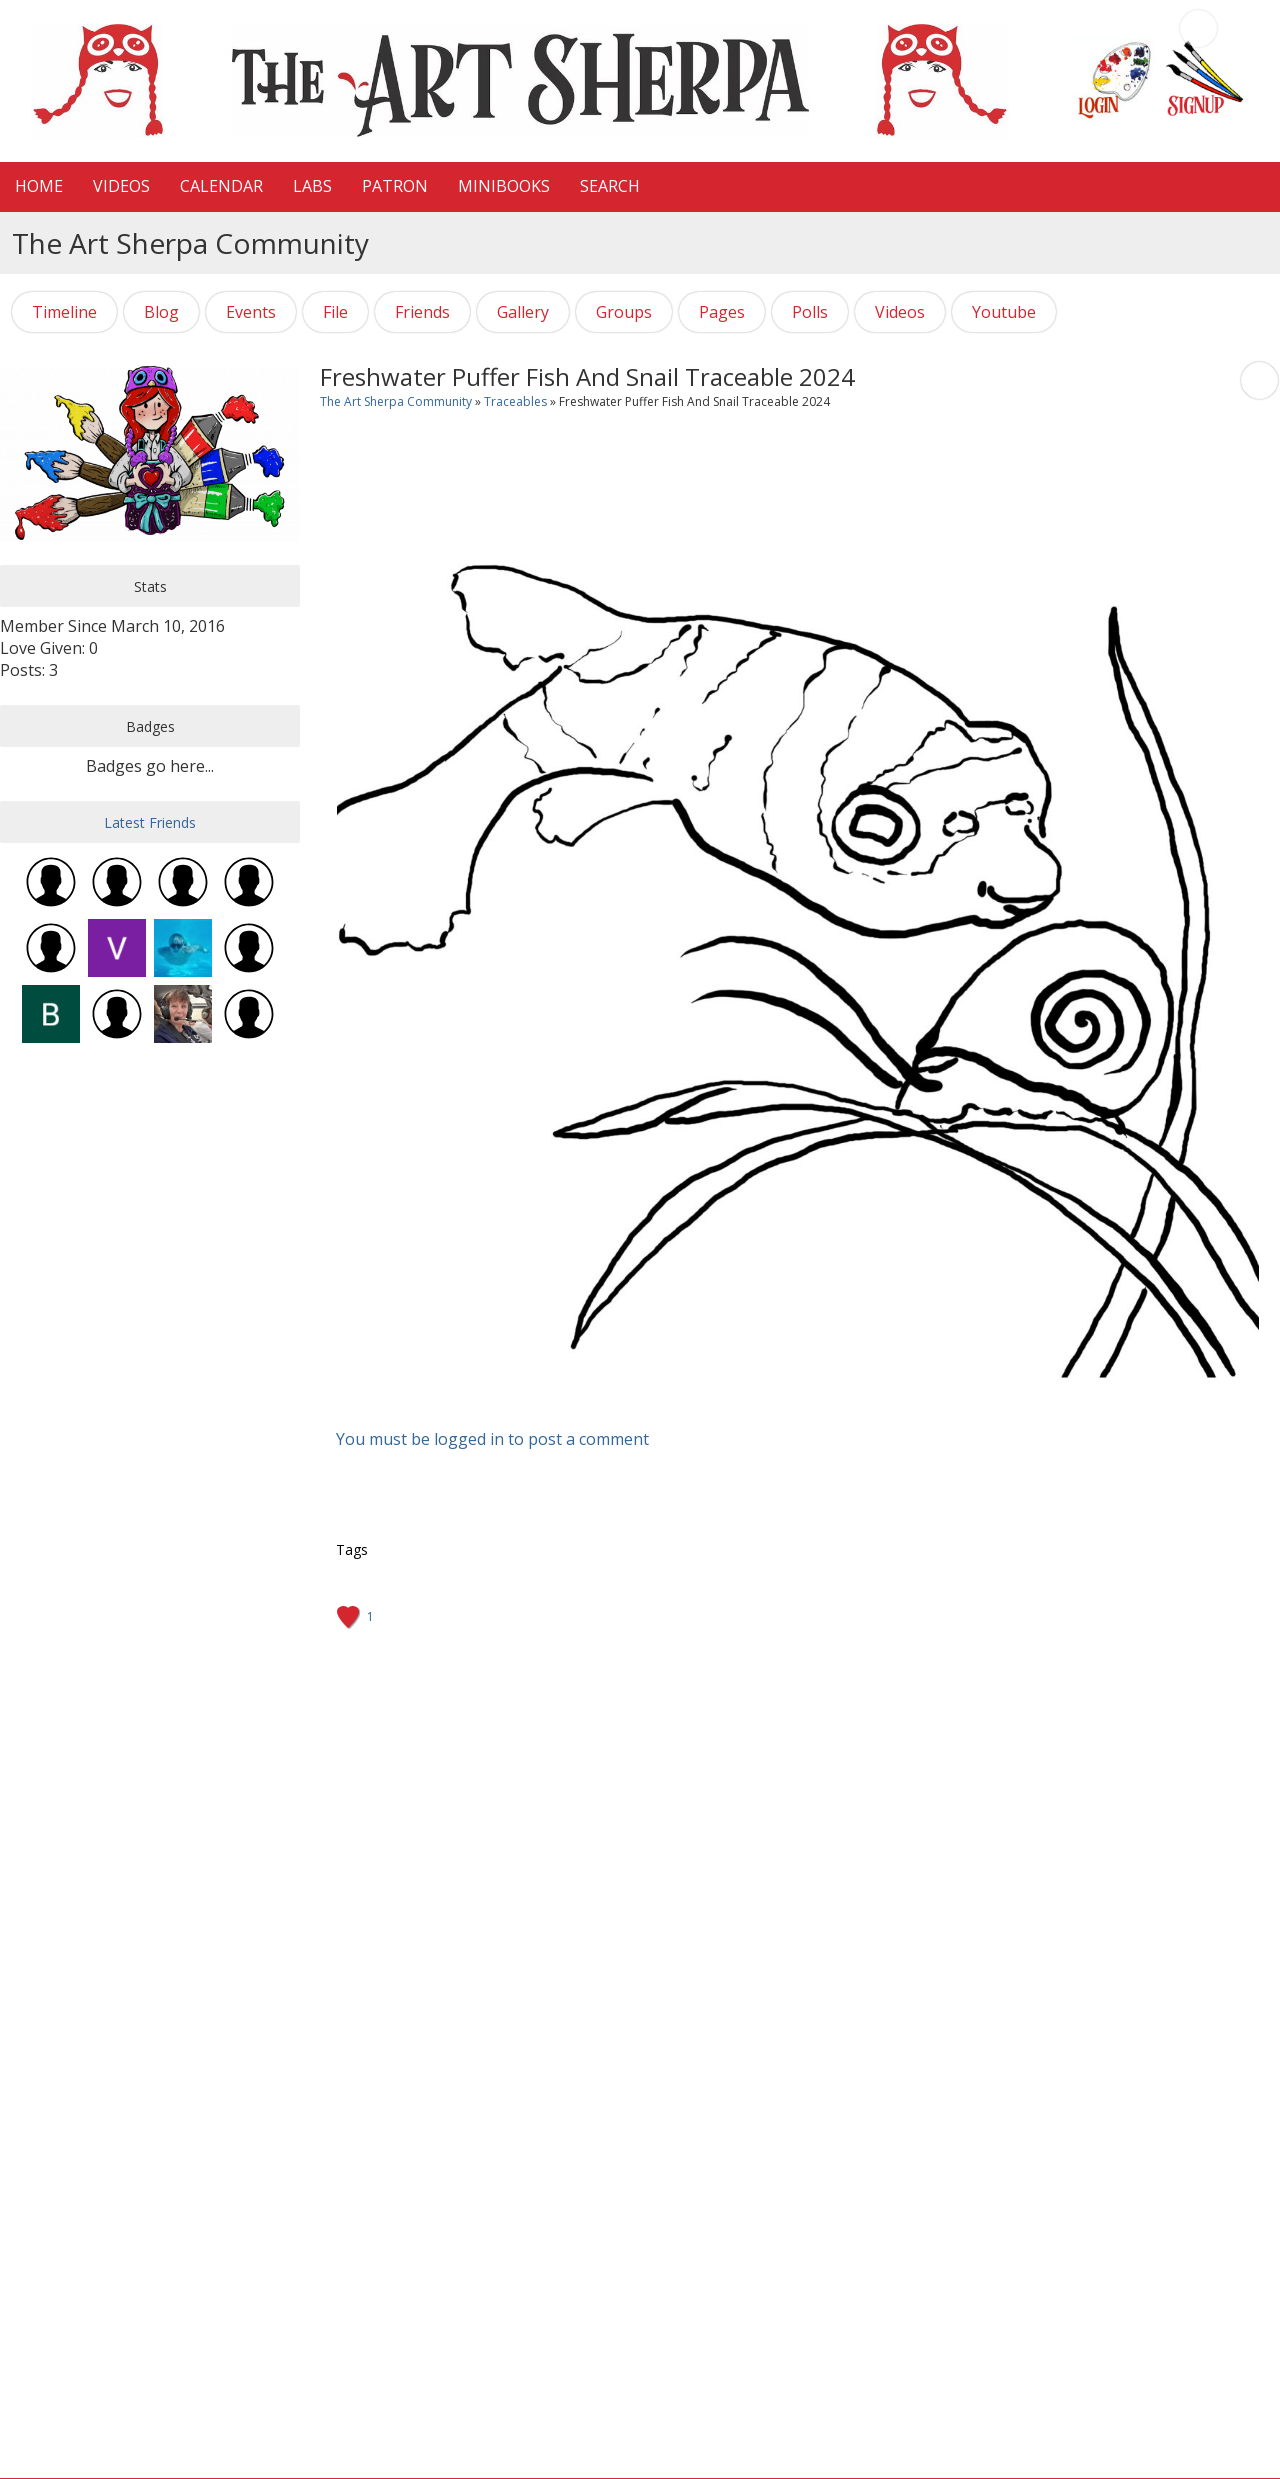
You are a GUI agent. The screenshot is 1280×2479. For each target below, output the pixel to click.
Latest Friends (150, 822)
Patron (395, 186)
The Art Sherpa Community (396, 401)
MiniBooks (504, 186)
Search (610, 186)
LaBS (312, 186)
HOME (39, 186)
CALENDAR (221, 186)
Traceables (515, 401)
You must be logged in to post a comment (492, 1439)
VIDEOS (121, 186)
